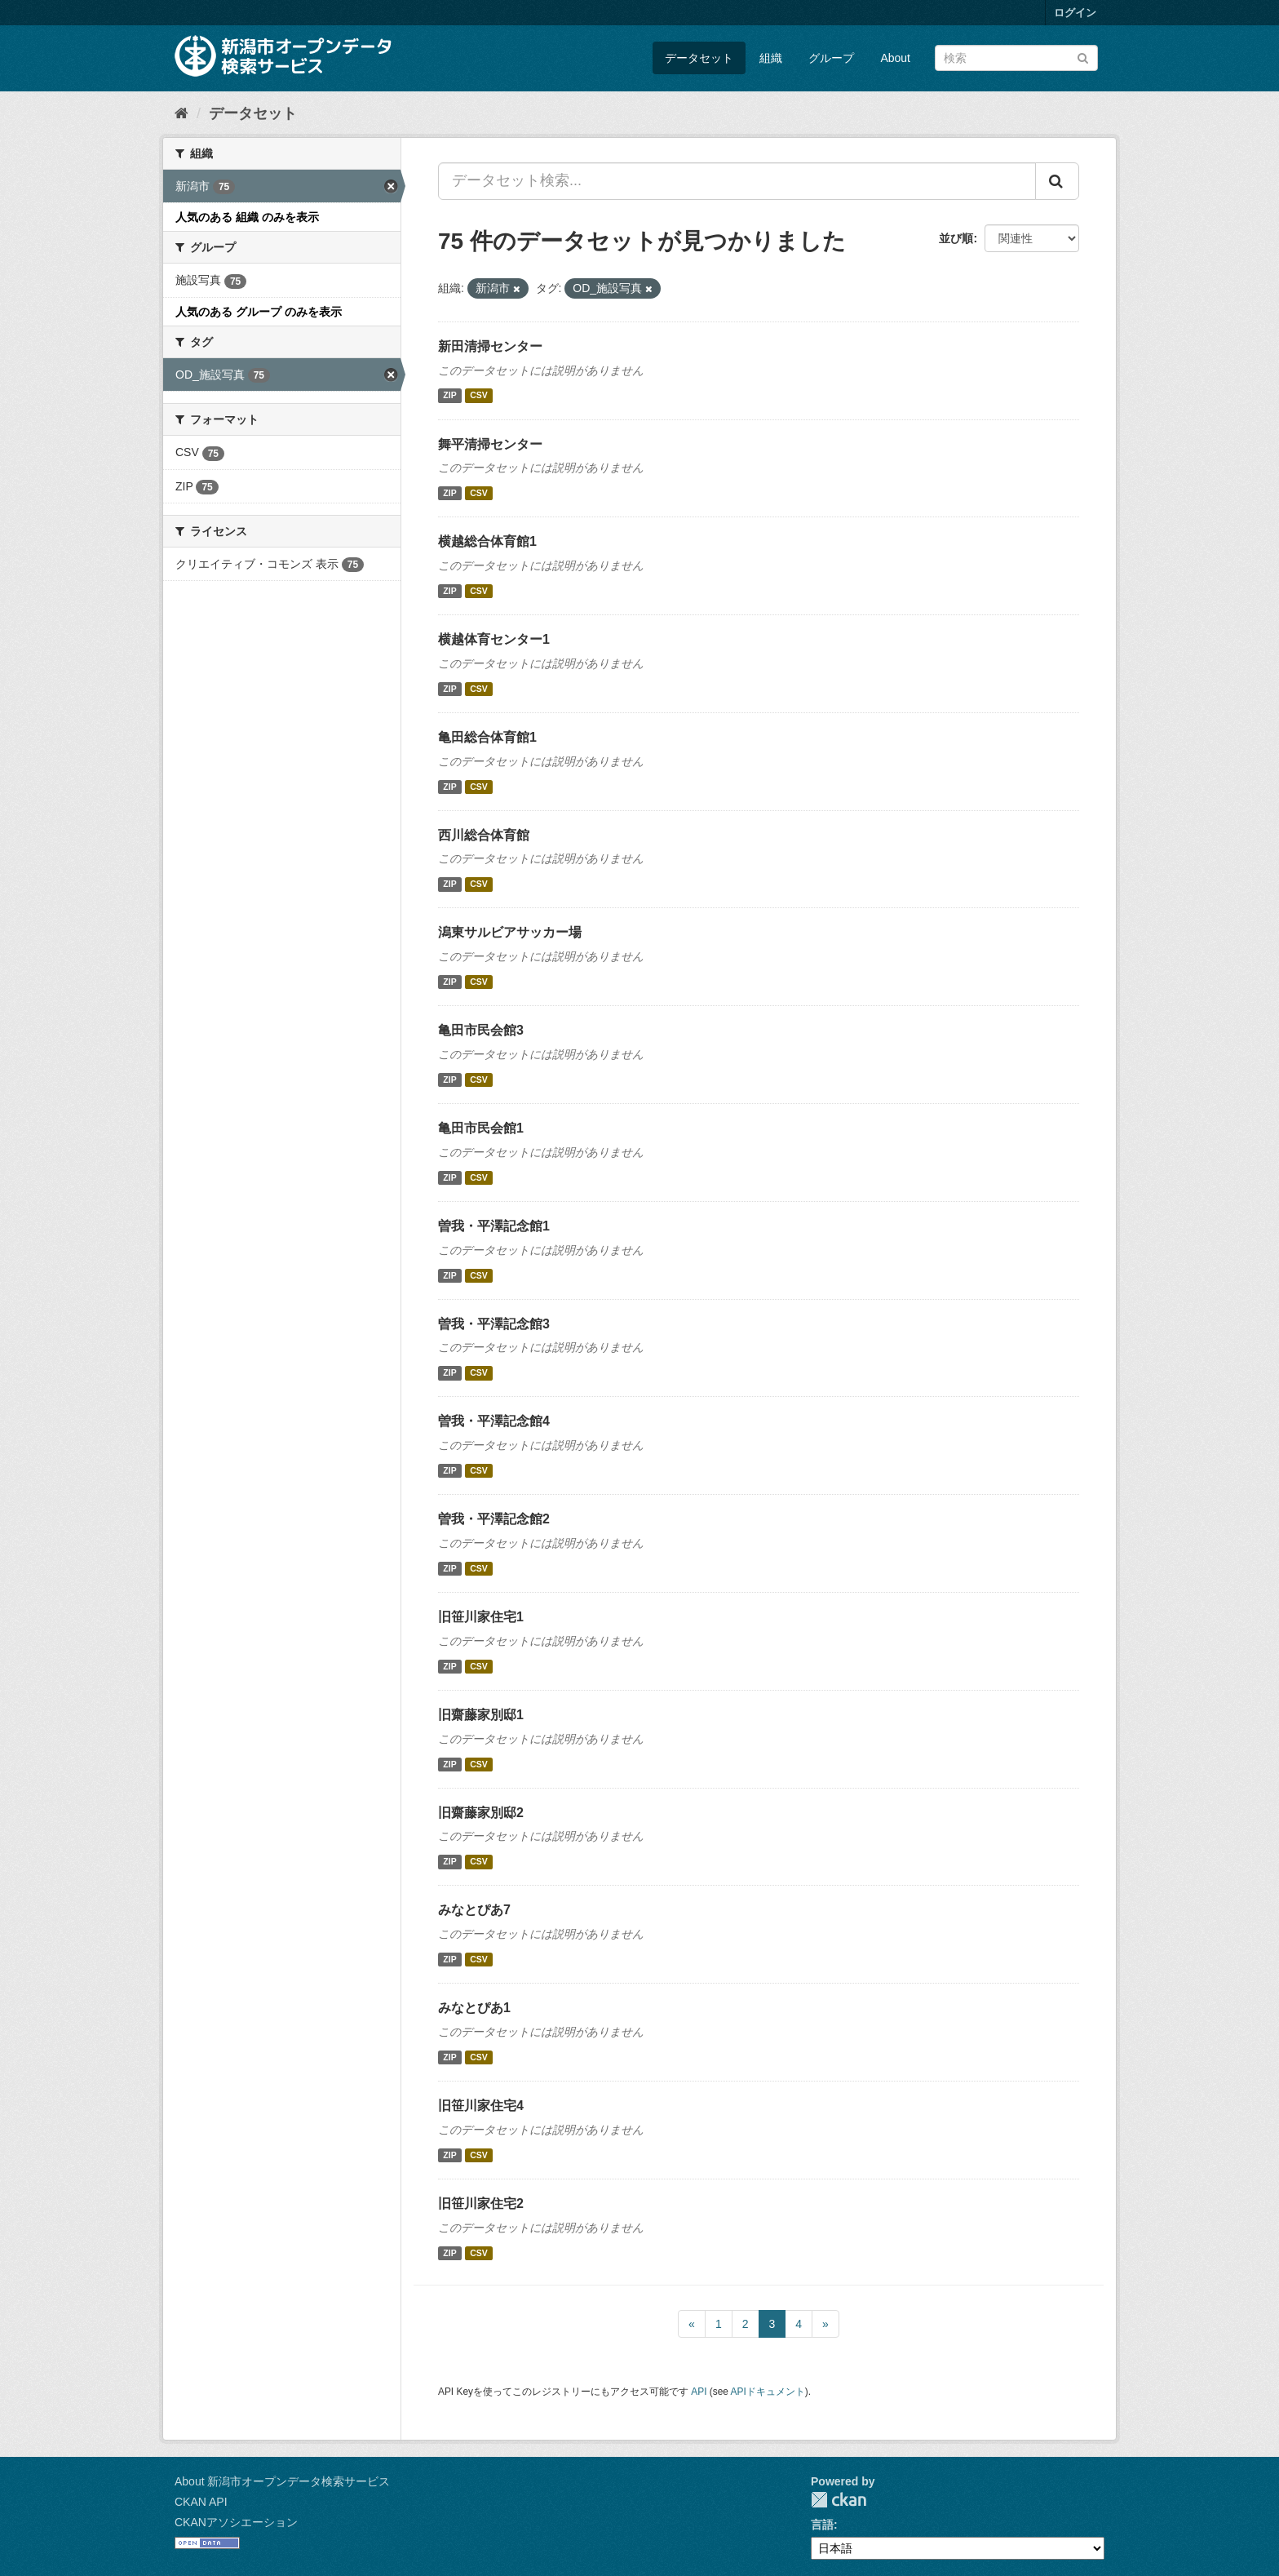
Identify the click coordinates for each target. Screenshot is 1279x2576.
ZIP (449, 396)
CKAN (838, 2499)
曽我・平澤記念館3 (494, 1324)
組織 (770, 57)
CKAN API (201, 2501)
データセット (699, 57)
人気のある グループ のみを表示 (258, 311)
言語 (822, 2524)
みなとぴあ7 (474, 1910)
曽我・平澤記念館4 (494, 1421)
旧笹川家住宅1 (481, 1617)
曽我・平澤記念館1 (494, 1226)
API (698, 2391)
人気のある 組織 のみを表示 (247, 217)
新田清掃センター (490, 346)
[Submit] (1083, 57)
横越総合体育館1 (487, 541)
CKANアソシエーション (236, 2522)
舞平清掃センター (490, 444)
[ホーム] (181, 113)
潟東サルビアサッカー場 (510, 932)
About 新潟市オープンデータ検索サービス (282, 2481)
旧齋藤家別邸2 (481, 1813)
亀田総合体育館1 (487, 737)
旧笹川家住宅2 (481, 2203)
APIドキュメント (768, 2391)
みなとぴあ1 (474, 2008)
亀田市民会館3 (481, 1030)
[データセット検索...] (737, 181)
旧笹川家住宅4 (481, 2106)
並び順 (956, 238)
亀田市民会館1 (481, 1128)
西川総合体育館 (483, 835)
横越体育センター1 (494, 639)
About (895, 57)
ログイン (1075, 13)
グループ (831, 57)
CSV (479, 396)
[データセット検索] (1016, 58)
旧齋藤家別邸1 (481, 1715)
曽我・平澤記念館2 (494, 1519)
